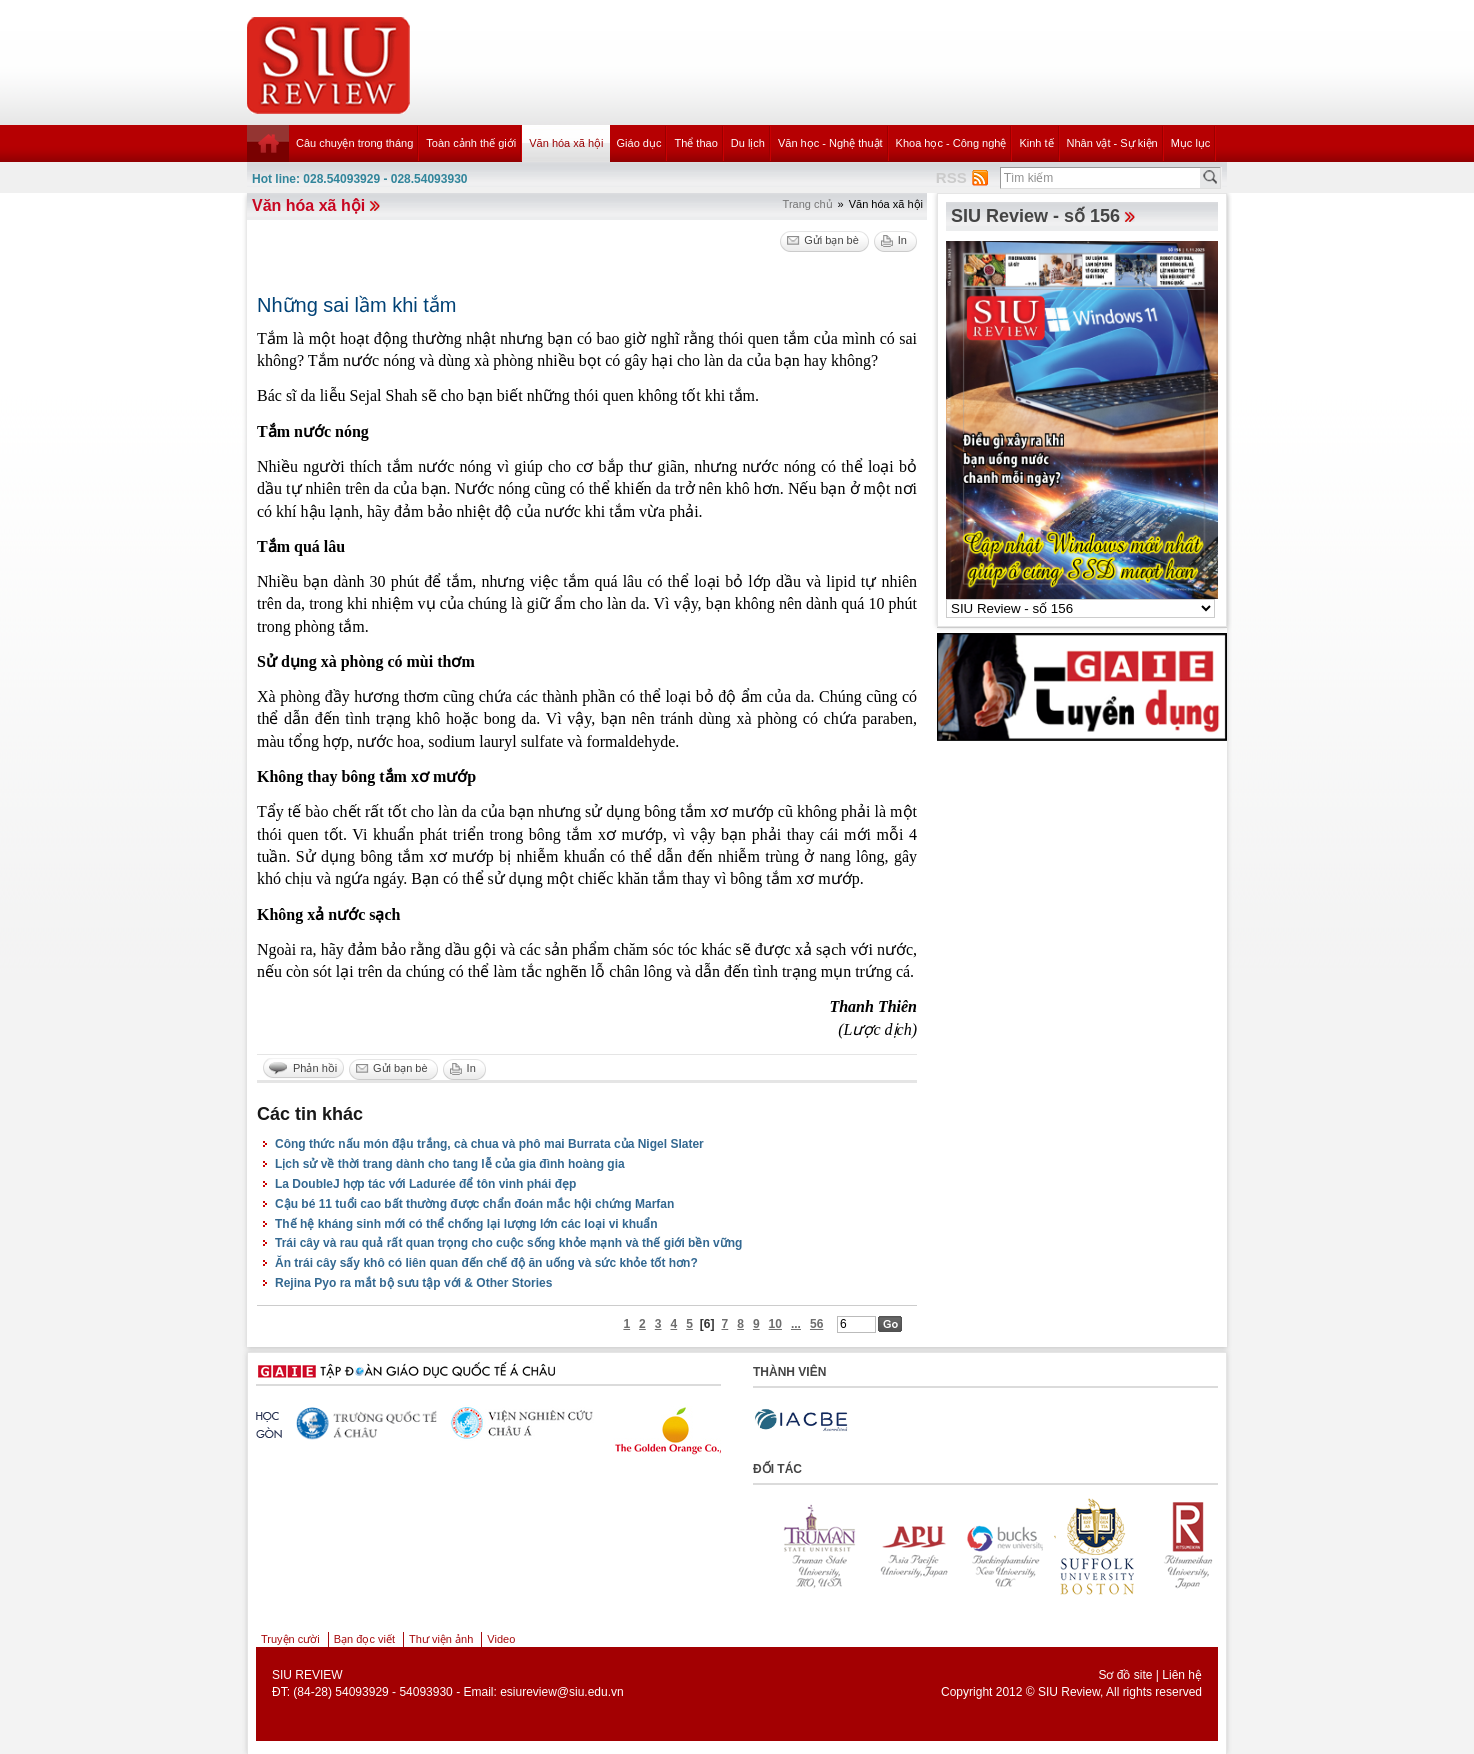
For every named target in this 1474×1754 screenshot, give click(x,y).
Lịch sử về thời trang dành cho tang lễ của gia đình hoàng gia (450, 1164)
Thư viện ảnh (441, 1639)
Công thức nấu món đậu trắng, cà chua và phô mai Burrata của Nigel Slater (489, 1144)
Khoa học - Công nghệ (951, 143)
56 (816, 1324)
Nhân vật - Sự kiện (1112, 143)
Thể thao (695, 143)
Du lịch (748, 143)
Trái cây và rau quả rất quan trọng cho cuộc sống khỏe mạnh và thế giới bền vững (508, 1243)
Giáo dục (639, 143)
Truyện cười (290, 1639)
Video (501, 1639)
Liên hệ (1182, 1675)
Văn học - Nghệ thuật (830, 143)
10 (775, 1324)
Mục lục (1191, 143)
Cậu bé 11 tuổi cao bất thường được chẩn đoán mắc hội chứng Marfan (474, 1204)
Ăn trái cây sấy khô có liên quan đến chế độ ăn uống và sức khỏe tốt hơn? (486, 1263)
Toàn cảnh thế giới (471, 143)
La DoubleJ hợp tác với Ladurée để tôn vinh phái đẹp (425, 1184)
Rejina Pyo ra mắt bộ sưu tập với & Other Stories (413, 1283)
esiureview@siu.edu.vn (562, 1692)
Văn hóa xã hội (566, 143)
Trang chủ (808, 204)
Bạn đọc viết (364, 1639)
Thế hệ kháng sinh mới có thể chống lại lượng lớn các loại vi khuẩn (466, 1224)
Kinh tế (1036, 143)
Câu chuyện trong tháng (354, 143)
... (796, 1324)
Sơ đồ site (1125, 1675)
